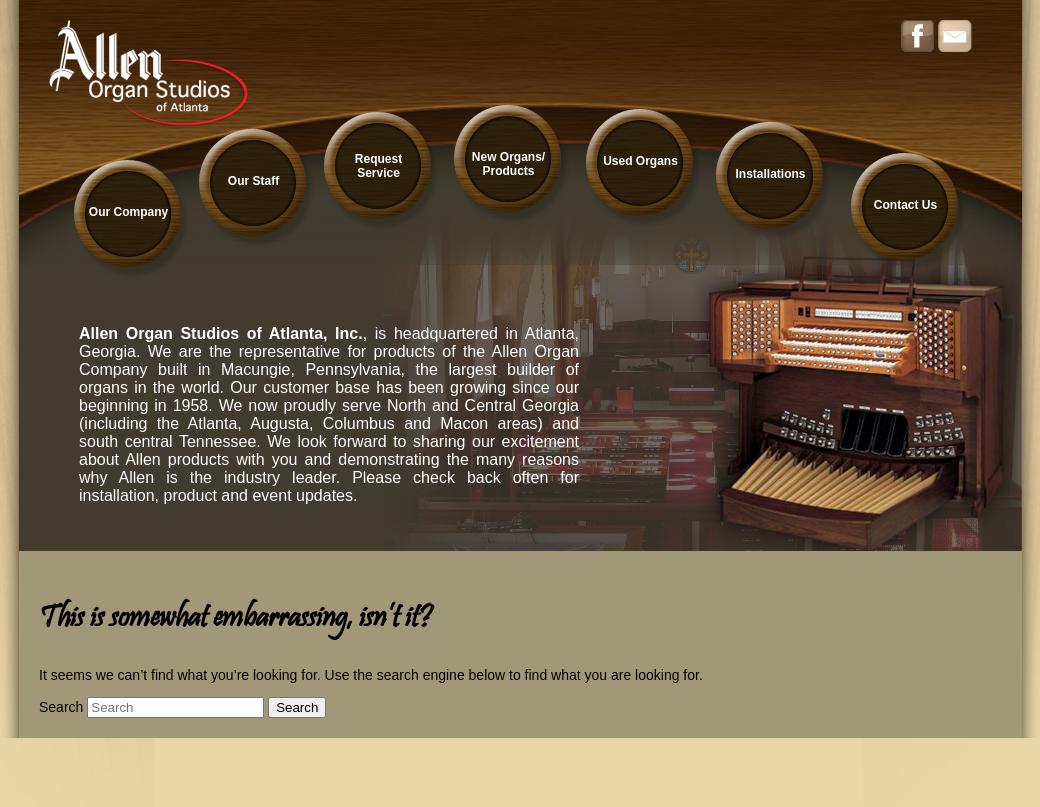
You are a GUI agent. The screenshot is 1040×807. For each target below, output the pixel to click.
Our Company (128, 212)
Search (61, 707)
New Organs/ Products (508, 164)
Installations (770, 174)
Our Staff (253, 181)
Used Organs (640, 161)
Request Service (378, 166)
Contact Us (905, 205)
